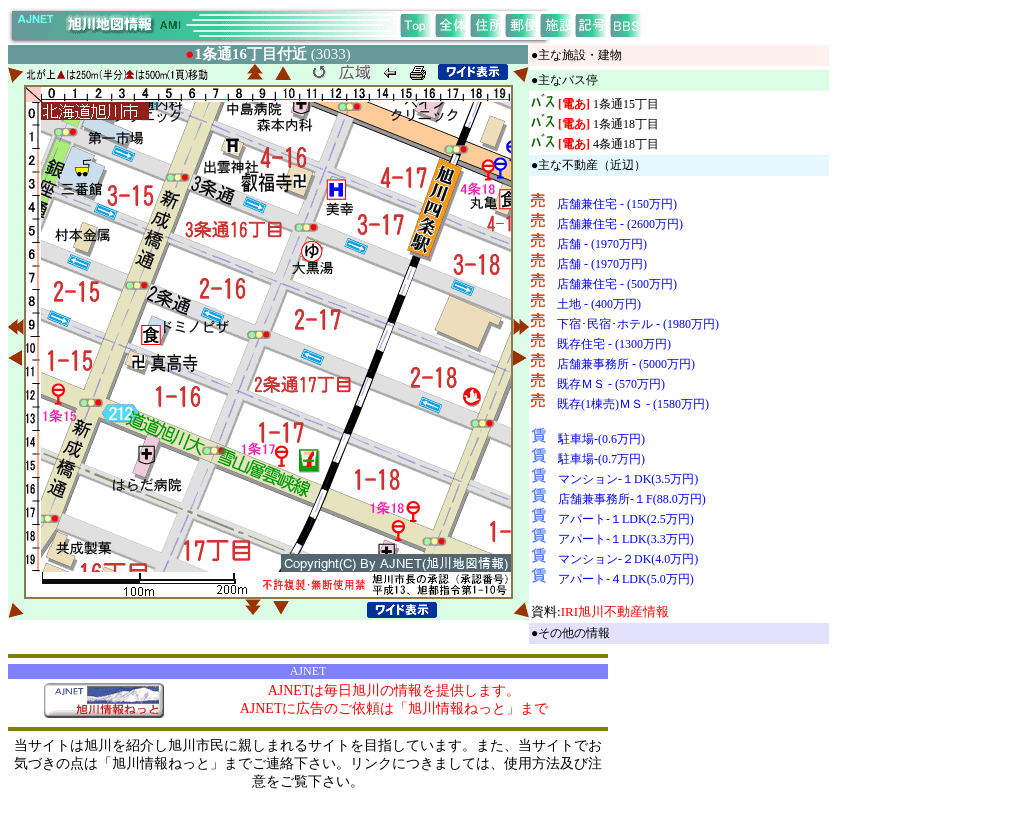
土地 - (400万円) (599, 304)
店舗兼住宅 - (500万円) (617, 284)
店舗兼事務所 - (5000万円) (626, 364)
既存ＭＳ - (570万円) (611, 384)
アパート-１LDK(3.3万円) (626, 539)
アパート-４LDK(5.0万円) (626, 579)
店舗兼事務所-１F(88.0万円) (632, 499)
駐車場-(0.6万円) (601, 439)
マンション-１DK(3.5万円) (628, 479)
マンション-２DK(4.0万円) (628, 559)
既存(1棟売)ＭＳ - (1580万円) (633, 404)
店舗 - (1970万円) (602, 244)
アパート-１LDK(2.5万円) (626, 519)
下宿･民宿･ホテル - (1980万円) (638, 324)
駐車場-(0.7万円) (601, 459)
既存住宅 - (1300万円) (614, 344)
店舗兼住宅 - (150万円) (617, 204)
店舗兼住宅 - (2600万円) (620, 224)
